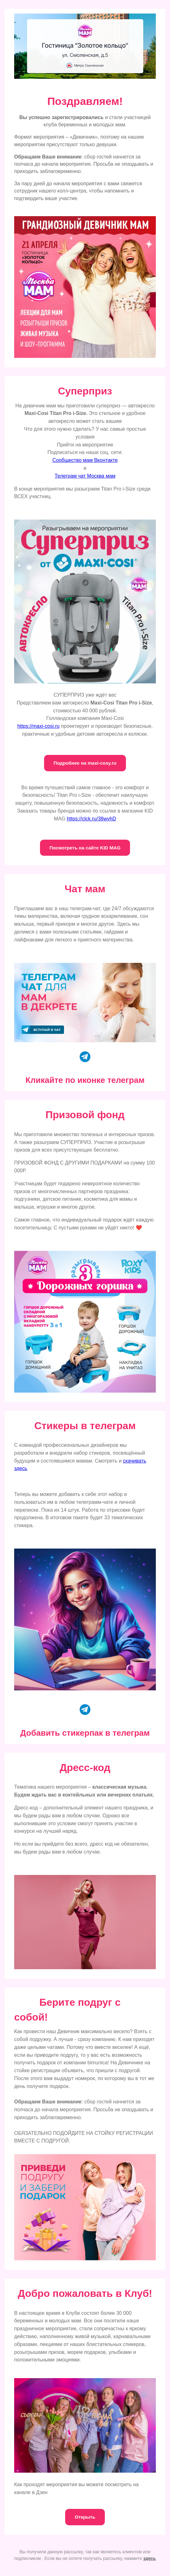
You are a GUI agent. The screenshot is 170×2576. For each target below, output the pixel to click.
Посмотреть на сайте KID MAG (85, 847)
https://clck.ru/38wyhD (91, 818)
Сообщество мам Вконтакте (85, 460)
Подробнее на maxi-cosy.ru (85, 763)
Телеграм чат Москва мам (84, 476)
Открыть (85, 2517)
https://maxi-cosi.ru (38, 726)
